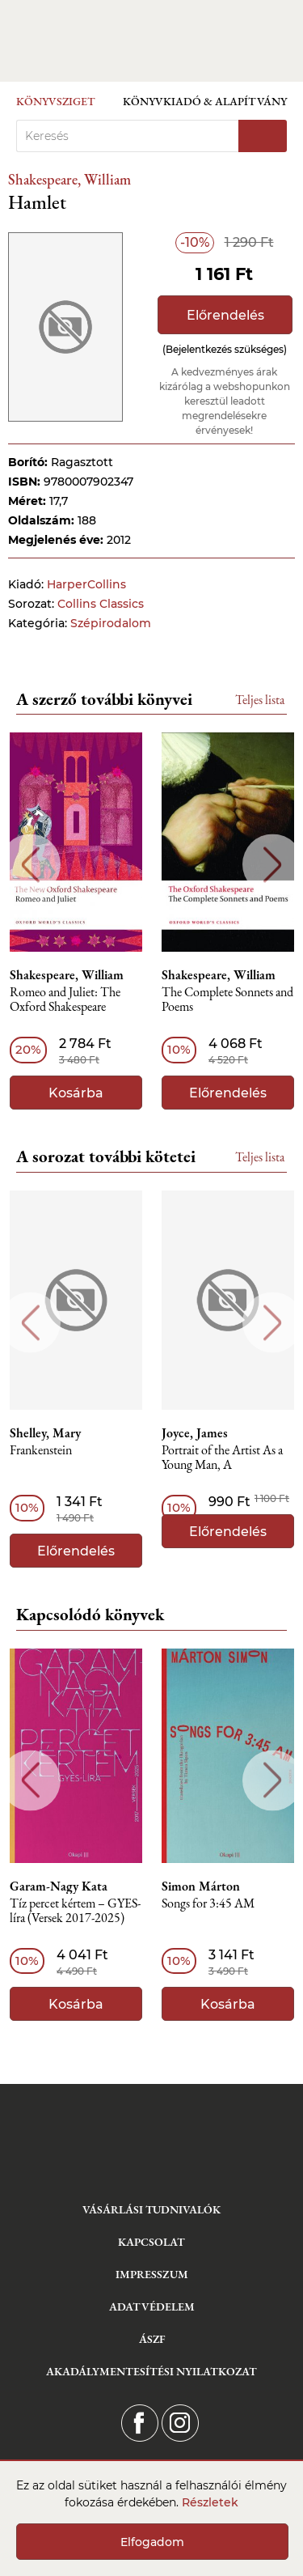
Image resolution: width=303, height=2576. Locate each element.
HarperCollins (86, 584)
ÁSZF (152, 2339)
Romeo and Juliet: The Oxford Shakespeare (65, 1000)
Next (272, 864)
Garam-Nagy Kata (58, 1886)
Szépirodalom (110, 623)
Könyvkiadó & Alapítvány (205, 101)
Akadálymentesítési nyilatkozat (151, 2371)
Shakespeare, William (69, 179)
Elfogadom (152, 2542)
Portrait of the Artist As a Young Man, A (222, 1458)
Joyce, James (195, 1433)
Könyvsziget (55, 101)
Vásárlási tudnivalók (151, 2209)
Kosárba (75, 1093)
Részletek (210, 2502)
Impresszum (152, 2274)
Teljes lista (259, 699)
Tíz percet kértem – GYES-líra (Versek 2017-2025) (75, 1911)
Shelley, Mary (45, 1433)
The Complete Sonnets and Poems (227, 1000)
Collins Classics (100, 603)
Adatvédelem (152, 2306)
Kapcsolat (151, 2241)
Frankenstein (41, 1450)
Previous (30, 864)
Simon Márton (201, 1886)
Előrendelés (225, 315)
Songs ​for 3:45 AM (208, 1904)
